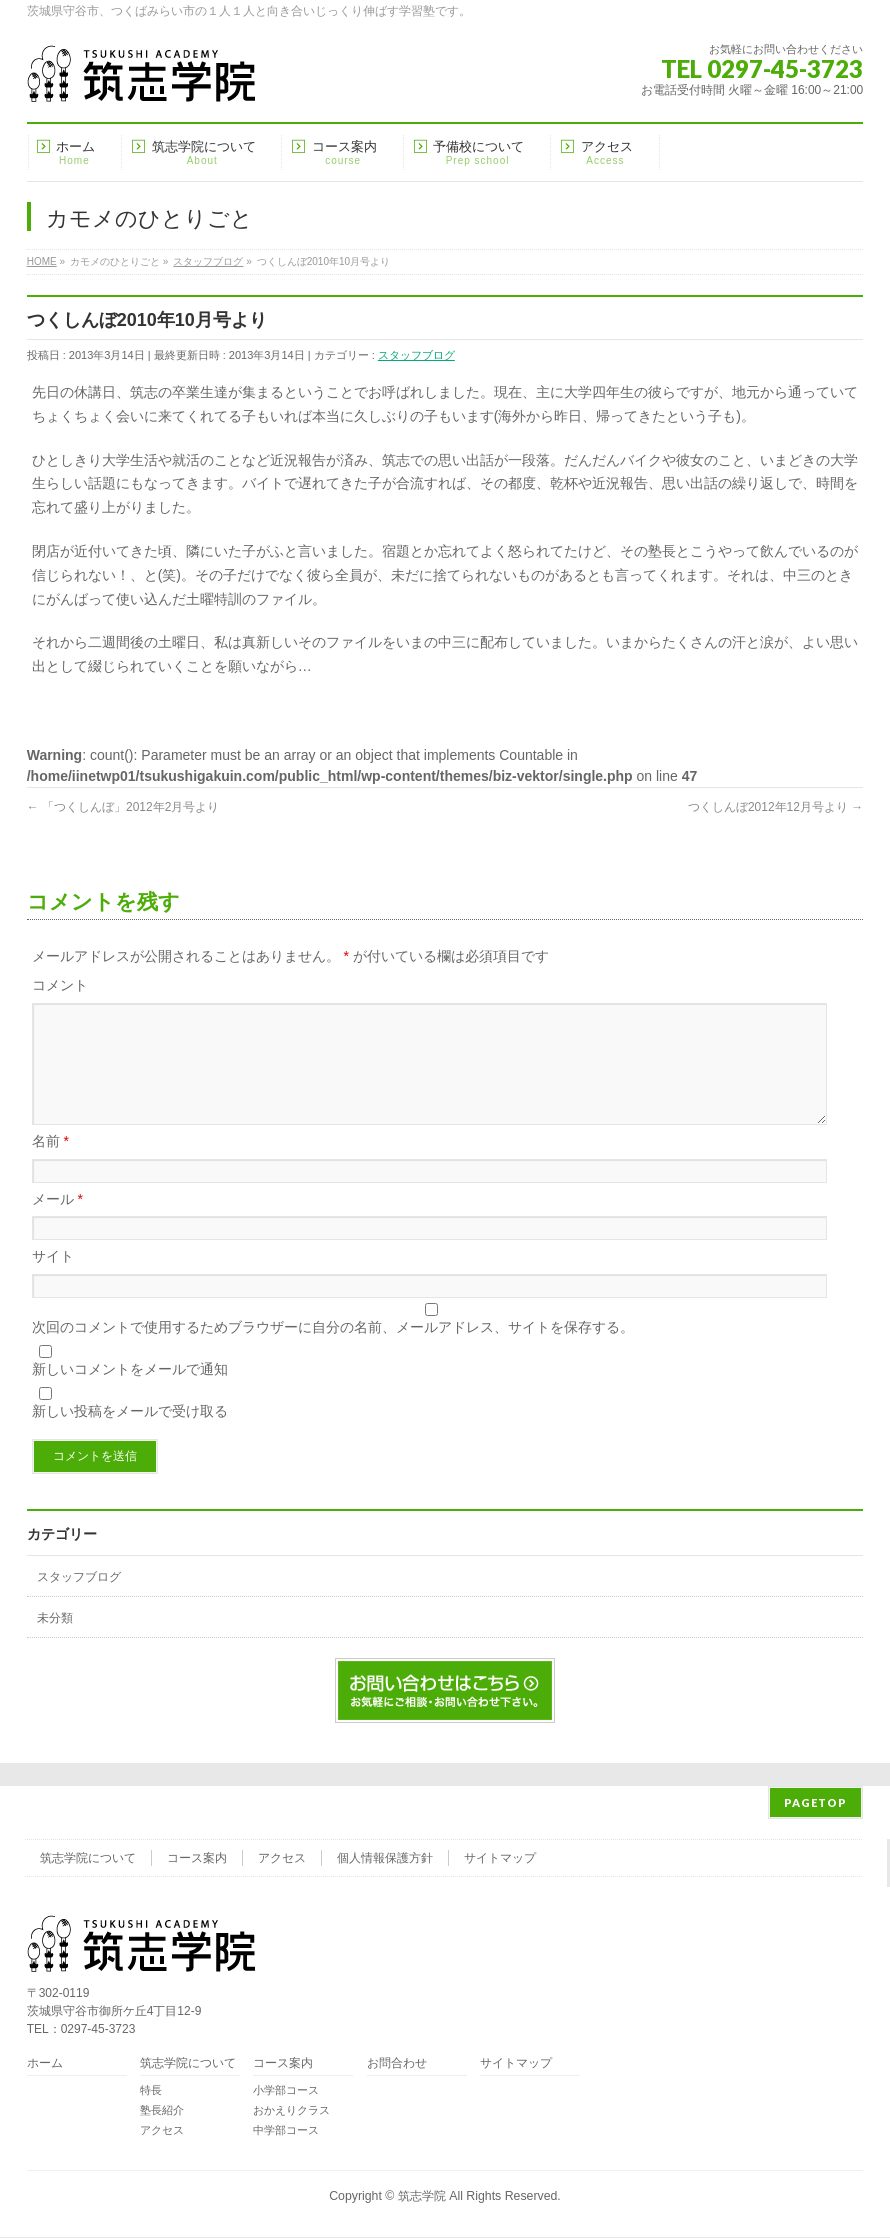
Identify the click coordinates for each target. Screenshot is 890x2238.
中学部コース (286, 2131)
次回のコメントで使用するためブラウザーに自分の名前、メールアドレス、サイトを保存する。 (333, 1351)
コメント (60, 985)
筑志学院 (422, 2197)
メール (57, 1223)
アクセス (282, 1859)
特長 (151, 2091)
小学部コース (286, 2091)
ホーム (45, 2064)
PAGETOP (815, 1803)
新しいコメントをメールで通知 (130, 1393)
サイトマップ (500, 1859)
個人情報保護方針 (385, 1859)
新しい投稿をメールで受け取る (130, 1435)
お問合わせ (397, 2064)
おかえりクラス (291, 2111)
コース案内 (197, 1859)
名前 (50, 1165)
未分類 (55, 1642)
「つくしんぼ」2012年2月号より (123, 807)
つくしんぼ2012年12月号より (775, 807)
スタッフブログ (416, 355)
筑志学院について (88, 1859)
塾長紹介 (162, 2111)
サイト (53, 1280)
